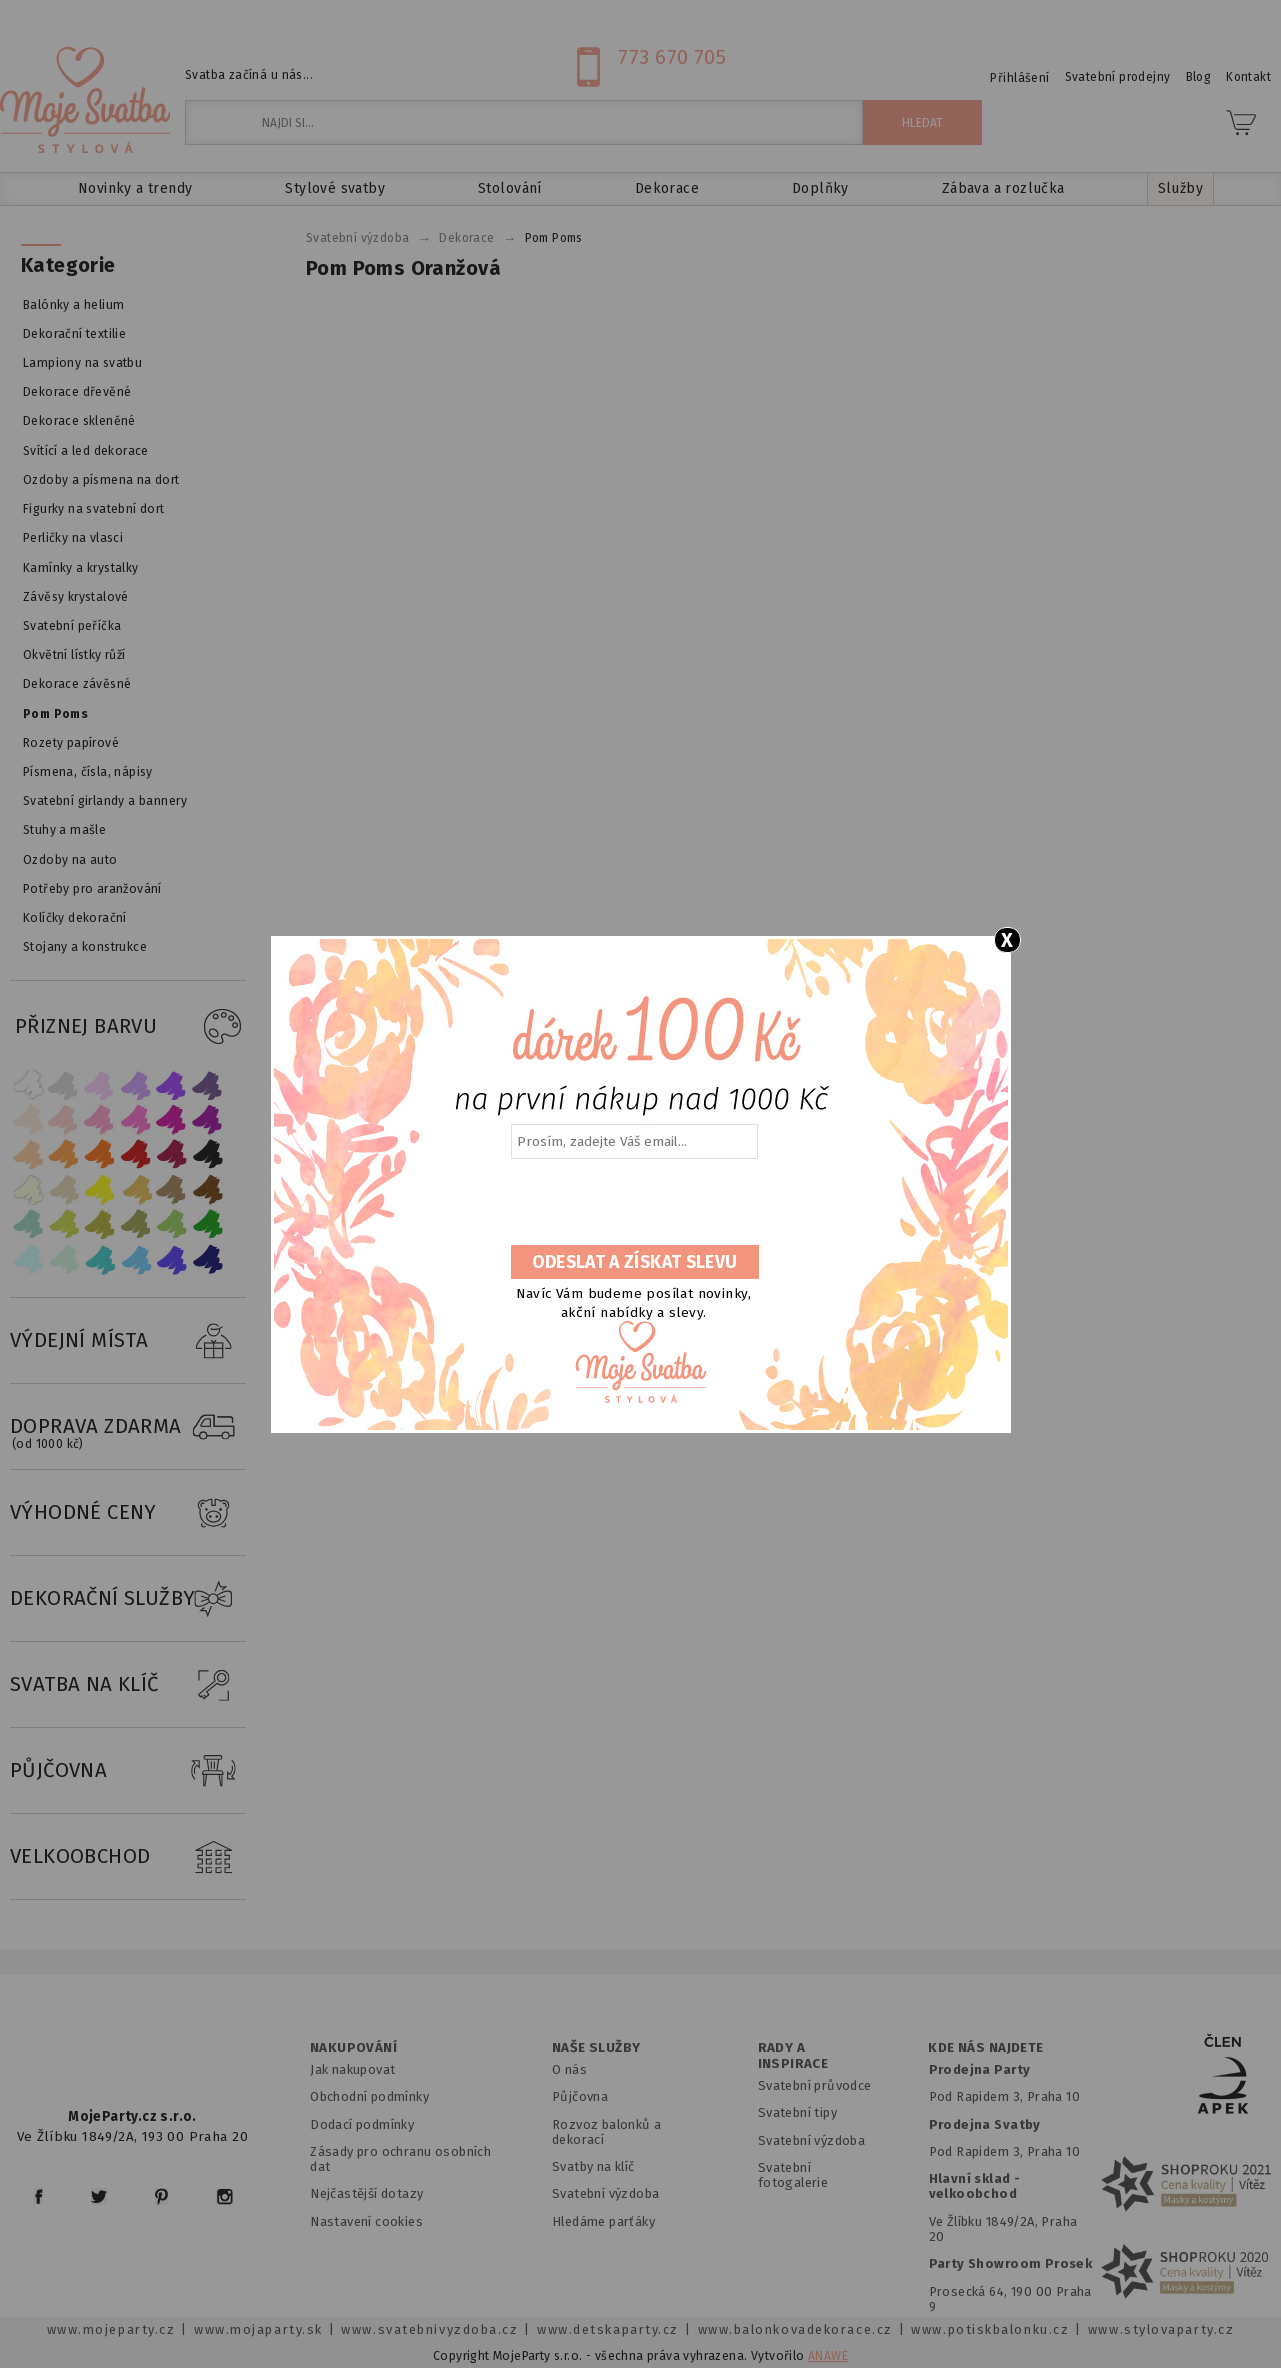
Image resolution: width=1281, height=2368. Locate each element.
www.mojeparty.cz (111, 2329)
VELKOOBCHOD (128, 1857)
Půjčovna (580, 2096)
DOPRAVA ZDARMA (128, 1427)
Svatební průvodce (815, 2085)
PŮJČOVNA (128, 1771)
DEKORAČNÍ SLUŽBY (128, 1599)
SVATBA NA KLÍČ (128, 1685)
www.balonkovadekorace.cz (795, 2329)
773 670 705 (672, 57)
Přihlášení (1019, 78)
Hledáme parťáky (603, 2221)
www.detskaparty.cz (608, 2329)
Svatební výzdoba (606, 2193)
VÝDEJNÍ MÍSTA (128, 1341)
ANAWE (828, 2356)
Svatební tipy (797, 2112)
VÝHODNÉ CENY (128, 1513)
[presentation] (633, 1203)
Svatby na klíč (593, 2166)
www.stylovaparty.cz (1161, 2329)
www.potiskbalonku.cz (990, 2329)
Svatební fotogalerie (793, 2175)
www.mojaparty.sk (258, 2329)
